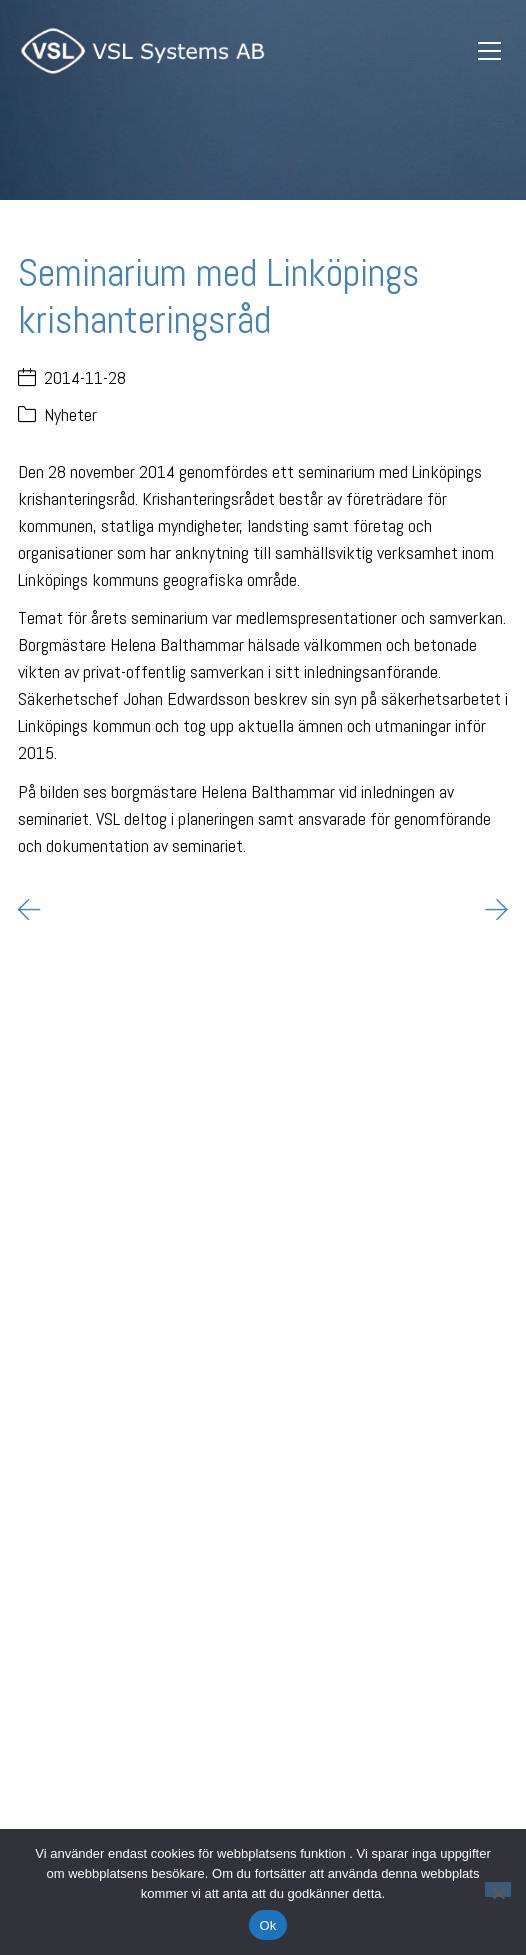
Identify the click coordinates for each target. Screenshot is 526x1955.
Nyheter (70, 414)
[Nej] (498, 1889)
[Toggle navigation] (490, 51)
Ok (267, 1925)
